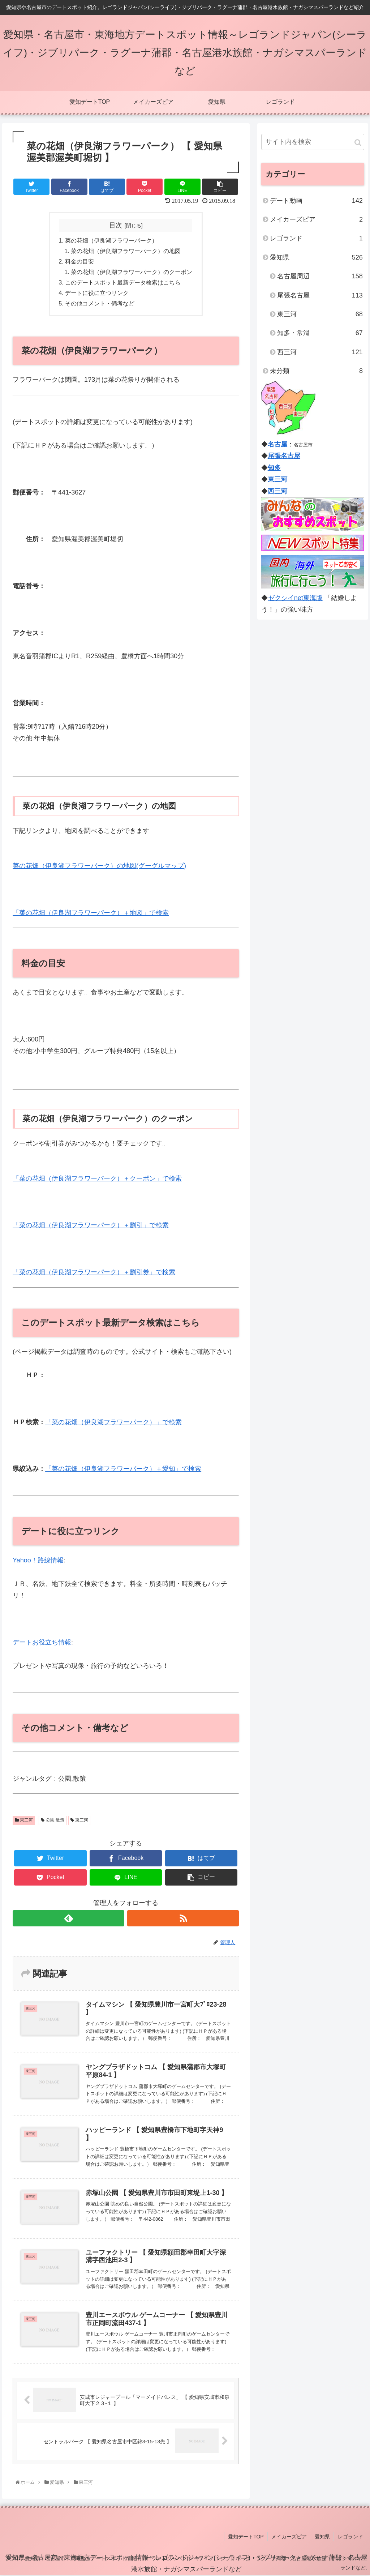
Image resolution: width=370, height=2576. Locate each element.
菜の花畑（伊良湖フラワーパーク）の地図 (126, 251)
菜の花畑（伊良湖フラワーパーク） (111, 240)
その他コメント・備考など (99, 303)
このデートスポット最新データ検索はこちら (123, 282)
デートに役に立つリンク (97, 293)
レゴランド (316, 238)
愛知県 (316, 257)
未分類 (316, 371)
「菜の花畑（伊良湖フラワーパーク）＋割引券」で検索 (94, 1272)
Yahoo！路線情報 (38, 1560)
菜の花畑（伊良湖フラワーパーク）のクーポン (131, 272)
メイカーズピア (316, 219)
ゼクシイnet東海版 (295, 598)
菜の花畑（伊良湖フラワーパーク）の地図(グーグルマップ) (99, 865)
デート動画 (316, 200)
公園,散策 (52, 1820)
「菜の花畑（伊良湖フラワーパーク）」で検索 (113, 1422)
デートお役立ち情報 (42, 1642)
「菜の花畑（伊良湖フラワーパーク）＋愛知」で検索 (123, 1469)
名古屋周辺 (320, 276)
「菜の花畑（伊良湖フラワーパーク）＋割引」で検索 (91, 1225)
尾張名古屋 (320, 295)
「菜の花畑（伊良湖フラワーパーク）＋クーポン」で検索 (97, 1178)
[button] (358, 142)
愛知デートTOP (246, 2537)
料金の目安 (79, 261)
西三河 (320, 352)
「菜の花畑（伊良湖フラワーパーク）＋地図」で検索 (91, 912)
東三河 (24, 1820)
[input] (312, 142)
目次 (115, 225)
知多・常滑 (320, 333)
